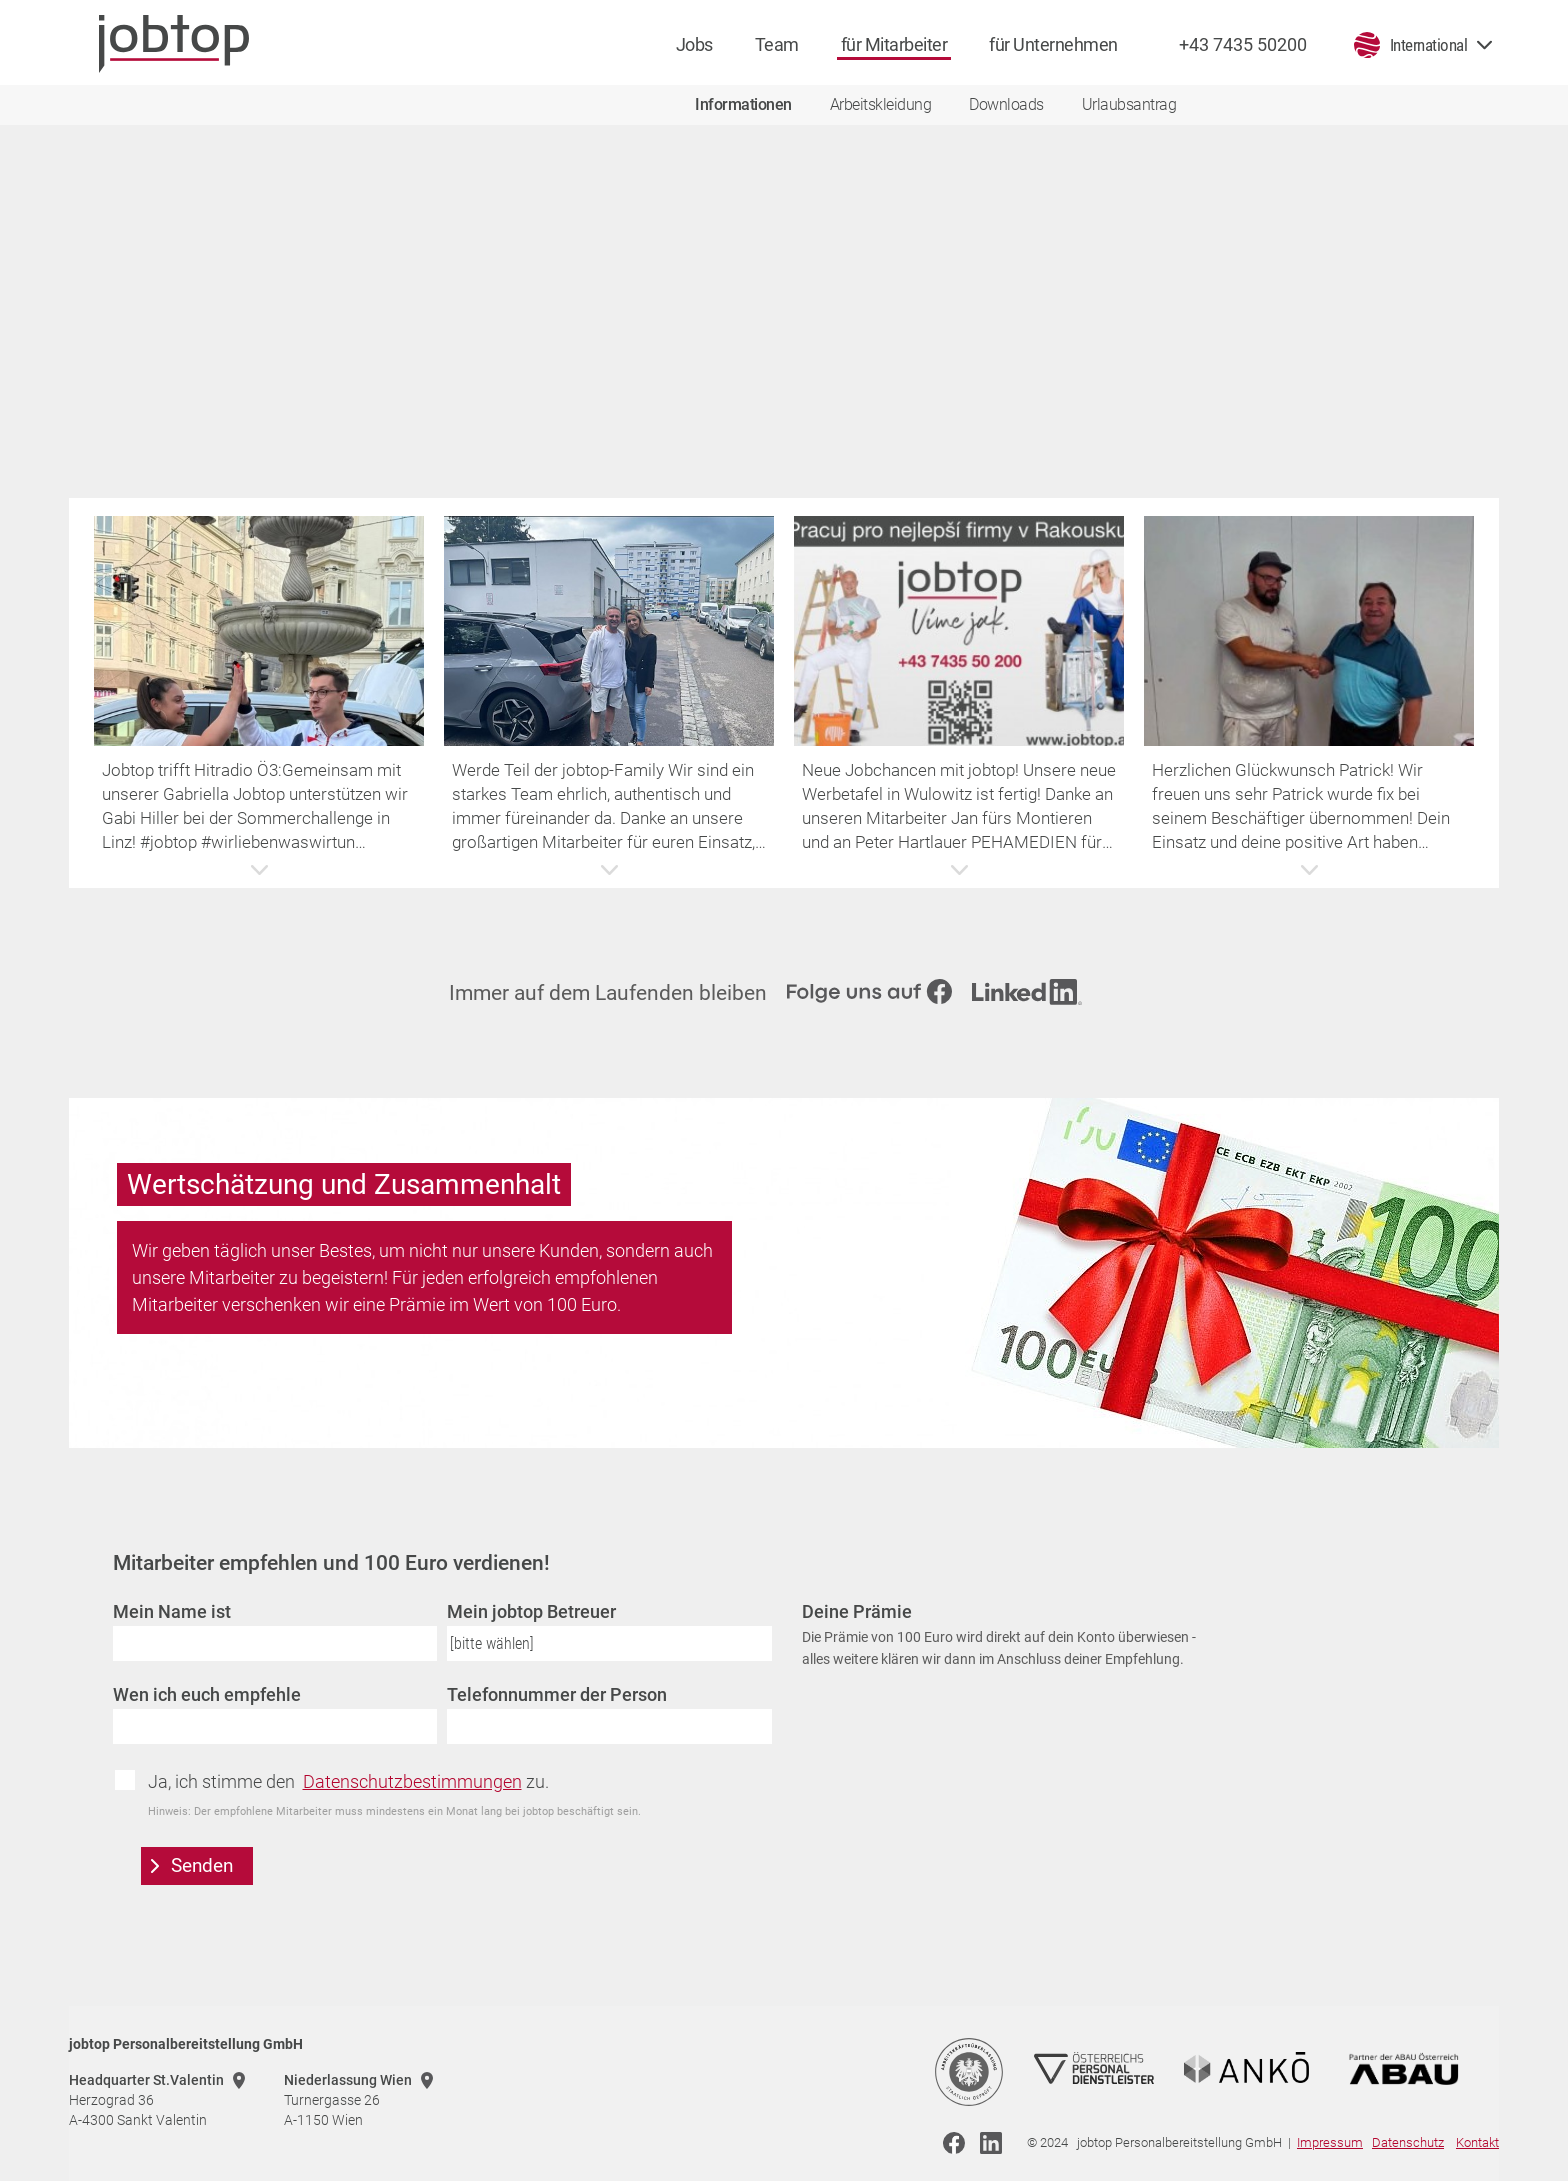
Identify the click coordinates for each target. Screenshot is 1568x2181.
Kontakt (1477, 2142)
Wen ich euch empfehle (207, 1694)
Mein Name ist (172, 1611)
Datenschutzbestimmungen (412, 1781)
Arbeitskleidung (881, 104)
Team (777, 44)
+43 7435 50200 (1243, 44)
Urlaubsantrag (1129, 104)
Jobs (694, 44)
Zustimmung (131, 1780)
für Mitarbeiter (894, 44)
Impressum (1330, 2142)
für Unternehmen (1053, 44)
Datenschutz (1408, 2142)
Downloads (1006, 104)
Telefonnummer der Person (557, 1694)
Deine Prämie (857, 1611)
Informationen (743, 104)
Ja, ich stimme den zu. (348, 1781)
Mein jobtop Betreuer (531, 1611)
